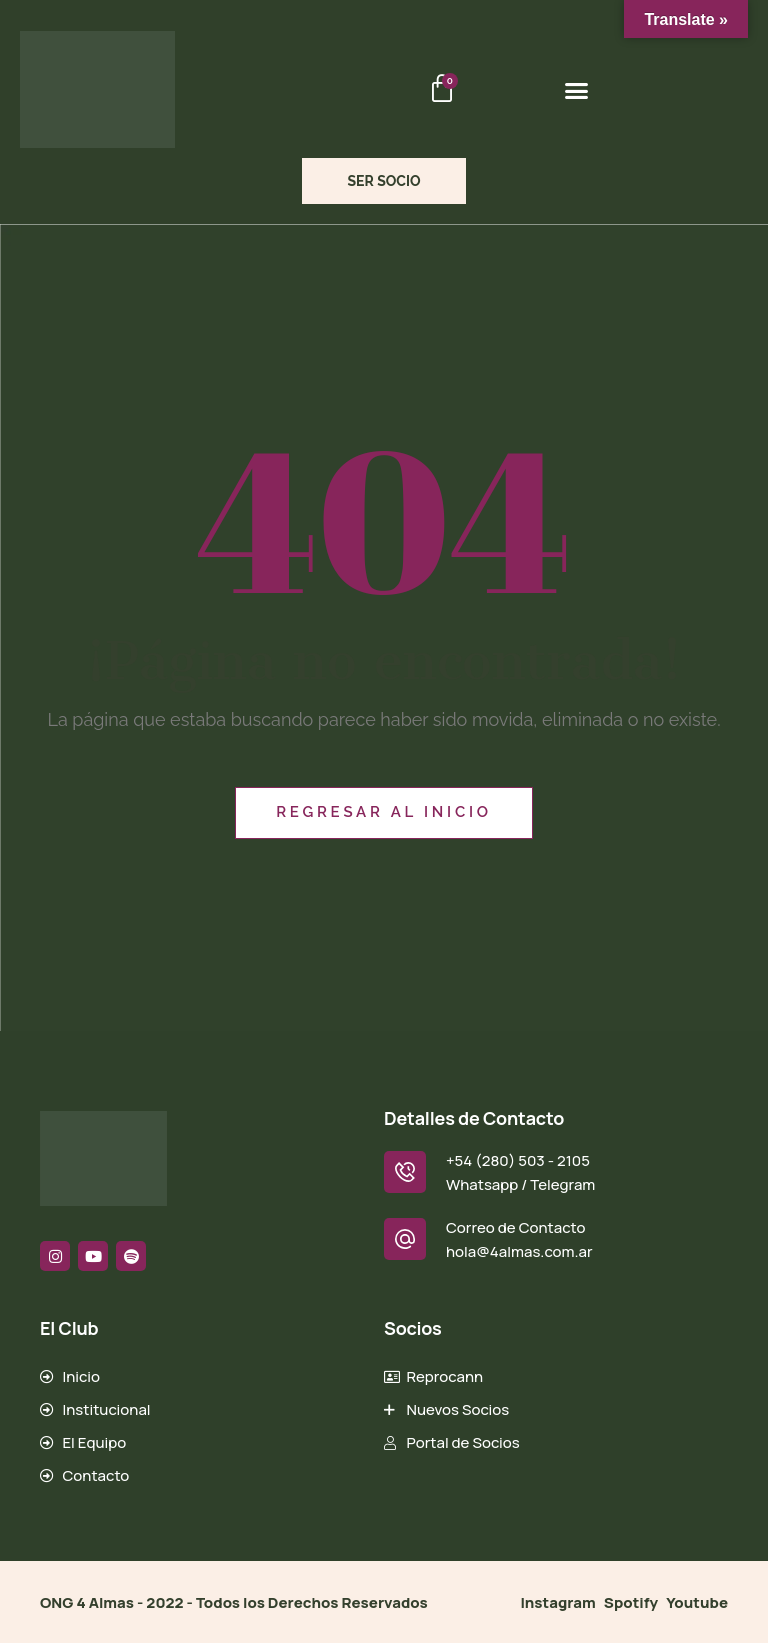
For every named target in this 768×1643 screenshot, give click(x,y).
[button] (577, 90)
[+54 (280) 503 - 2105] (405, 1172)
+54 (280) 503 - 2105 (518, 1160)
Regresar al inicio (384, 812)
